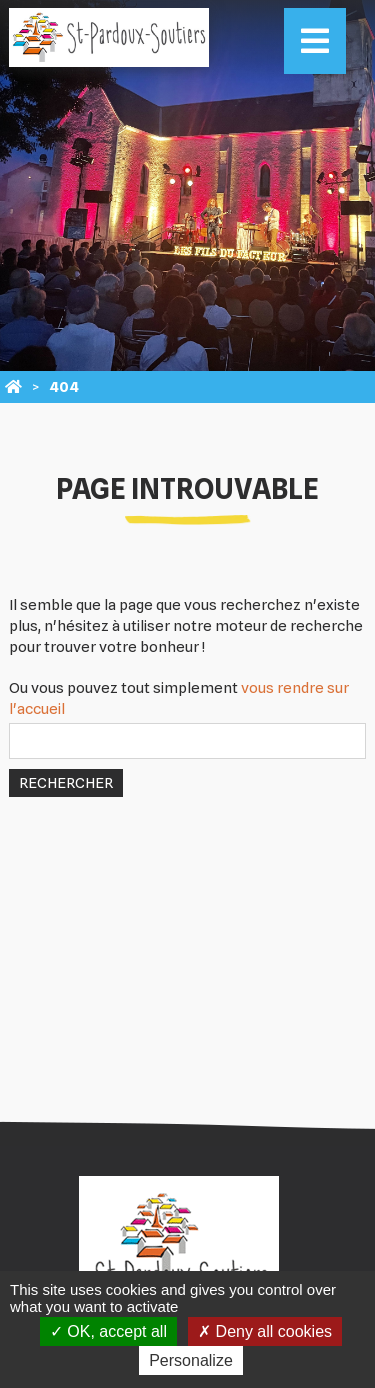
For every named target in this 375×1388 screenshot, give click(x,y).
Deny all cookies (265, 1331)
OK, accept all (108, 1331)
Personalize (191, 1360)
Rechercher (66, 783)
